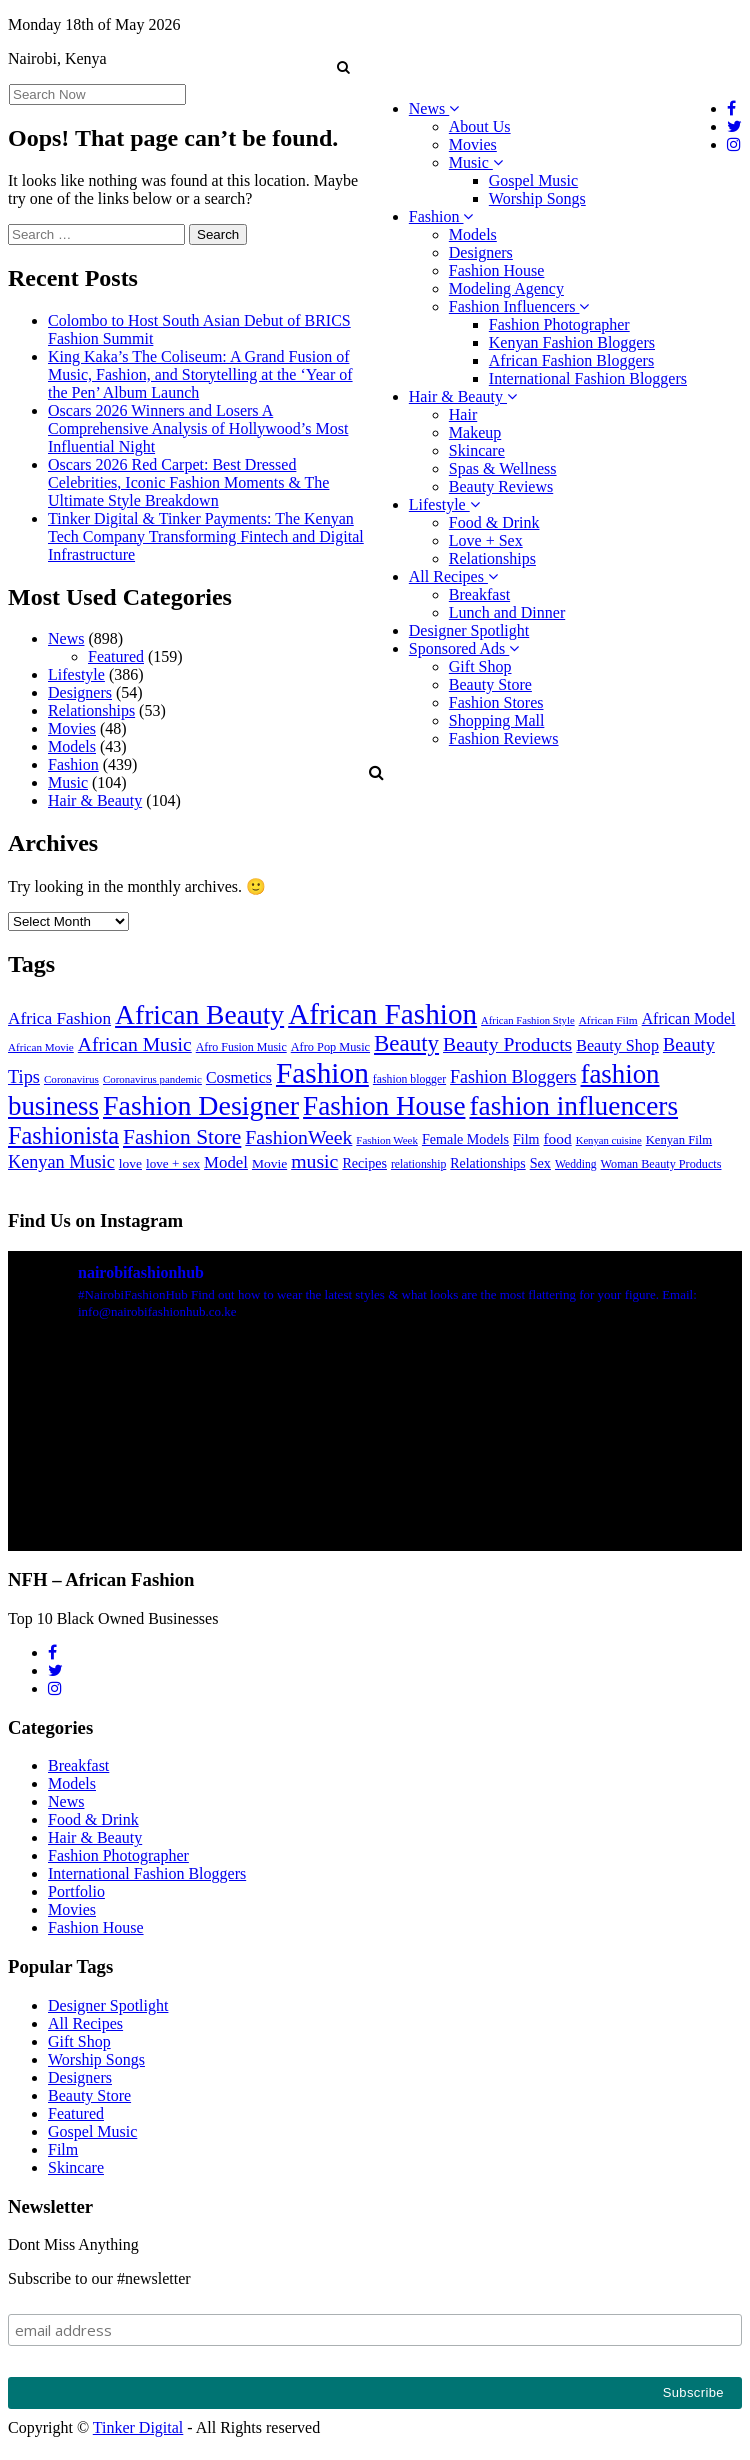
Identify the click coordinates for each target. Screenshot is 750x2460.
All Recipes (453, 576)
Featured (116, 656)
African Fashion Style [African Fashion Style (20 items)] (528, 1020)
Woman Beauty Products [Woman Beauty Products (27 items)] (661, 1164)
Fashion (441, 216)
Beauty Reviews (501, 486)
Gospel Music (533, 180)
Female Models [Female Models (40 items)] (465, 1139)
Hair (463, 414)
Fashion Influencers (519, 306)
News (434, 108)
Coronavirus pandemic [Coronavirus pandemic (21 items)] (152, 1079)
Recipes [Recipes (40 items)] (364, 1163)
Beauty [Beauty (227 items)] (406, 1043)
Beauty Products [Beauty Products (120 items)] (507, 1044)
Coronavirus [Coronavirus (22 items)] (71, 1079)
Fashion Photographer (559, 324)
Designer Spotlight (469, 630)
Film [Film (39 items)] (526, 1139)
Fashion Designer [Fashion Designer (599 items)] (201, 1105)
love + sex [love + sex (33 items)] (173, 1163)
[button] (343, 67)
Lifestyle (444, 504)
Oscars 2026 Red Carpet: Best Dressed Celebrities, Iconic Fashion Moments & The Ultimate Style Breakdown (188, 482)
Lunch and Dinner (507, 612)
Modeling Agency (506, 288)
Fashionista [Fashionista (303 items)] (63, 1135)
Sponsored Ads (464, 648)
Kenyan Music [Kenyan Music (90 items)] (61, 1162)
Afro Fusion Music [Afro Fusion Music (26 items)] (241, 1047)
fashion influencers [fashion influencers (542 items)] (573, 1106)
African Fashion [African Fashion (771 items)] (382, 1014)
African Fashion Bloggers (571, 360)
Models (473, 234)
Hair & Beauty (463, 396)
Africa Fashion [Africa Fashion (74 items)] (59, 1018)
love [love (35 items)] (130, 1163)
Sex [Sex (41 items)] (540, 1163)
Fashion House (497, 270)
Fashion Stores (496, 702)
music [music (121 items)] (314, 1161)
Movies (473, 144)
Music (476, 162)
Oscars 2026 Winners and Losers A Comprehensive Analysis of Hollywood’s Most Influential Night (198, 428)
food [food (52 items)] (558, 1138)
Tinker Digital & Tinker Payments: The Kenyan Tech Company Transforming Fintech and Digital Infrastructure (206, 536)
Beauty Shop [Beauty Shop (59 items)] (617, 1045)
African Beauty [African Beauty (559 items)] (199, 1014)
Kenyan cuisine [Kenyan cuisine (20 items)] (609, 1140)
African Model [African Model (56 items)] (689, 1018)
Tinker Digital (138, 2427)
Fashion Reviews (504, 738)
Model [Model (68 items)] (226, 1162)
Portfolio (76, 1891)
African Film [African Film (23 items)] (608, 1020)
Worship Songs (537, 198)
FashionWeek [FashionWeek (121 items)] (298, 1137)
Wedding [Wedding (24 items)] (576, 1164)
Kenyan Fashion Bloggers (572, 342)
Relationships (492, 558)
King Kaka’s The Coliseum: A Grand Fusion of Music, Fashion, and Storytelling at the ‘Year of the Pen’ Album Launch (200, 374)
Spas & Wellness (503, 468)
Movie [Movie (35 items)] (269, 1163)
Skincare (477, 450)
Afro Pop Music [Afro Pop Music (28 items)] (330, 1047)
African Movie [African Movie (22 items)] (41, 1047)
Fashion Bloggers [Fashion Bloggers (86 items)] (513, 1077)
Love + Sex (486, 540)
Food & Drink (494, 522)
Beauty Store (490, 684)
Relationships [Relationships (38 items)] (487, 1163)
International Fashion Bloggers (588, 378)
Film (63, 2149)
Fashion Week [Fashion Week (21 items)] (387, 1140)
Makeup (475, 432)
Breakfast (479, 594)
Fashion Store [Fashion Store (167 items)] (182, 1137)
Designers (481, 252)
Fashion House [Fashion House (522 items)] (384, 1106)
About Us (480, 126)
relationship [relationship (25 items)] (418, 1164)
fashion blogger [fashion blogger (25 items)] (409, 1079)
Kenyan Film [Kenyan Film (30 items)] (679, 1140)
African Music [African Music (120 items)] (135, 1044)
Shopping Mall (497, 720)
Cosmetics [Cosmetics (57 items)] (239, 1077)
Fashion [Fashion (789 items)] (322, 1073)
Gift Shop (480, 666)
